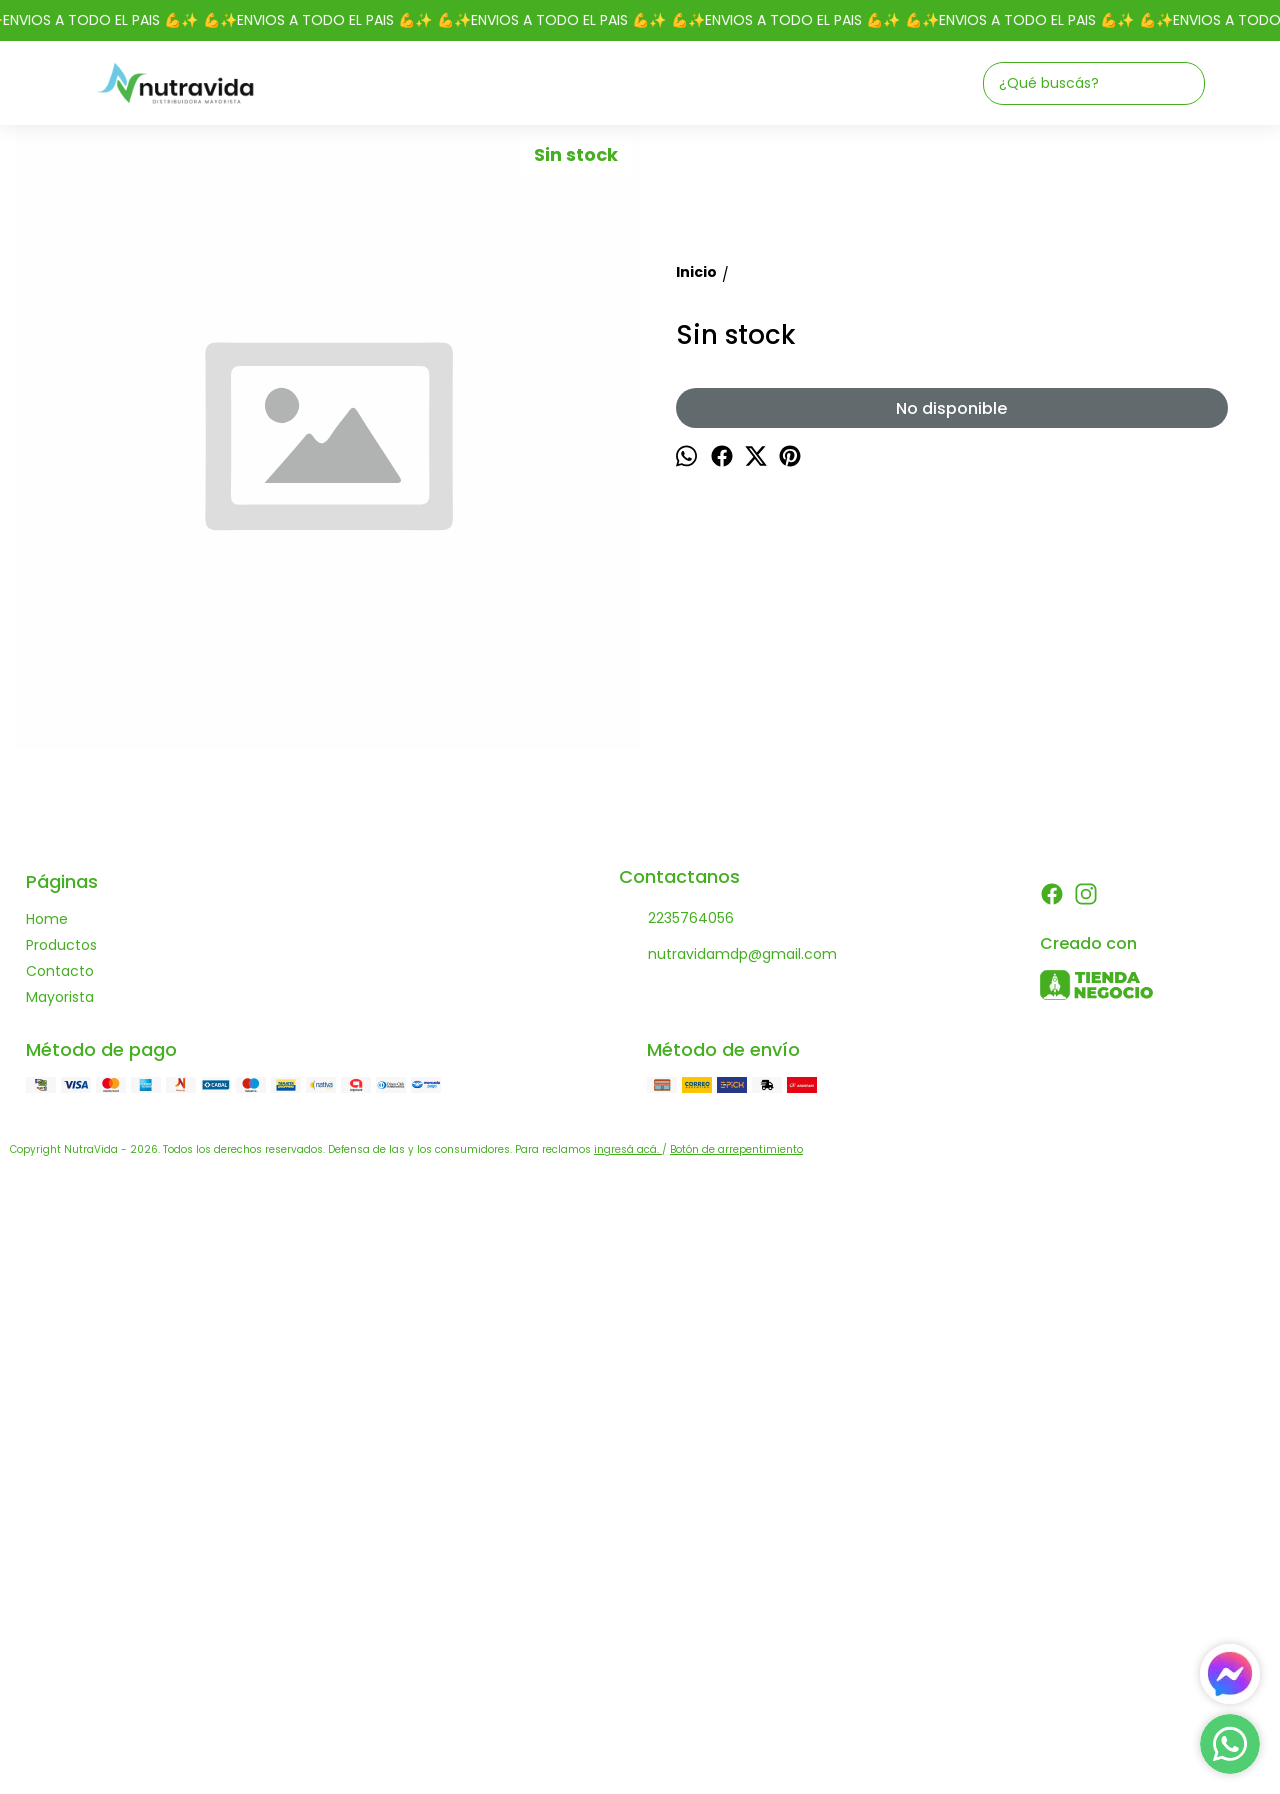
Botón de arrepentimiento (736, 1773)
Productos (61, 1569)
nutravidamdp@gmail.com (728, 1579)
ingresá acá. (628, 1773)
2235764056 (676, 1543)
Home (47, 1543)
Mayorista (60, 1621)
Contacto (60, 1595)
